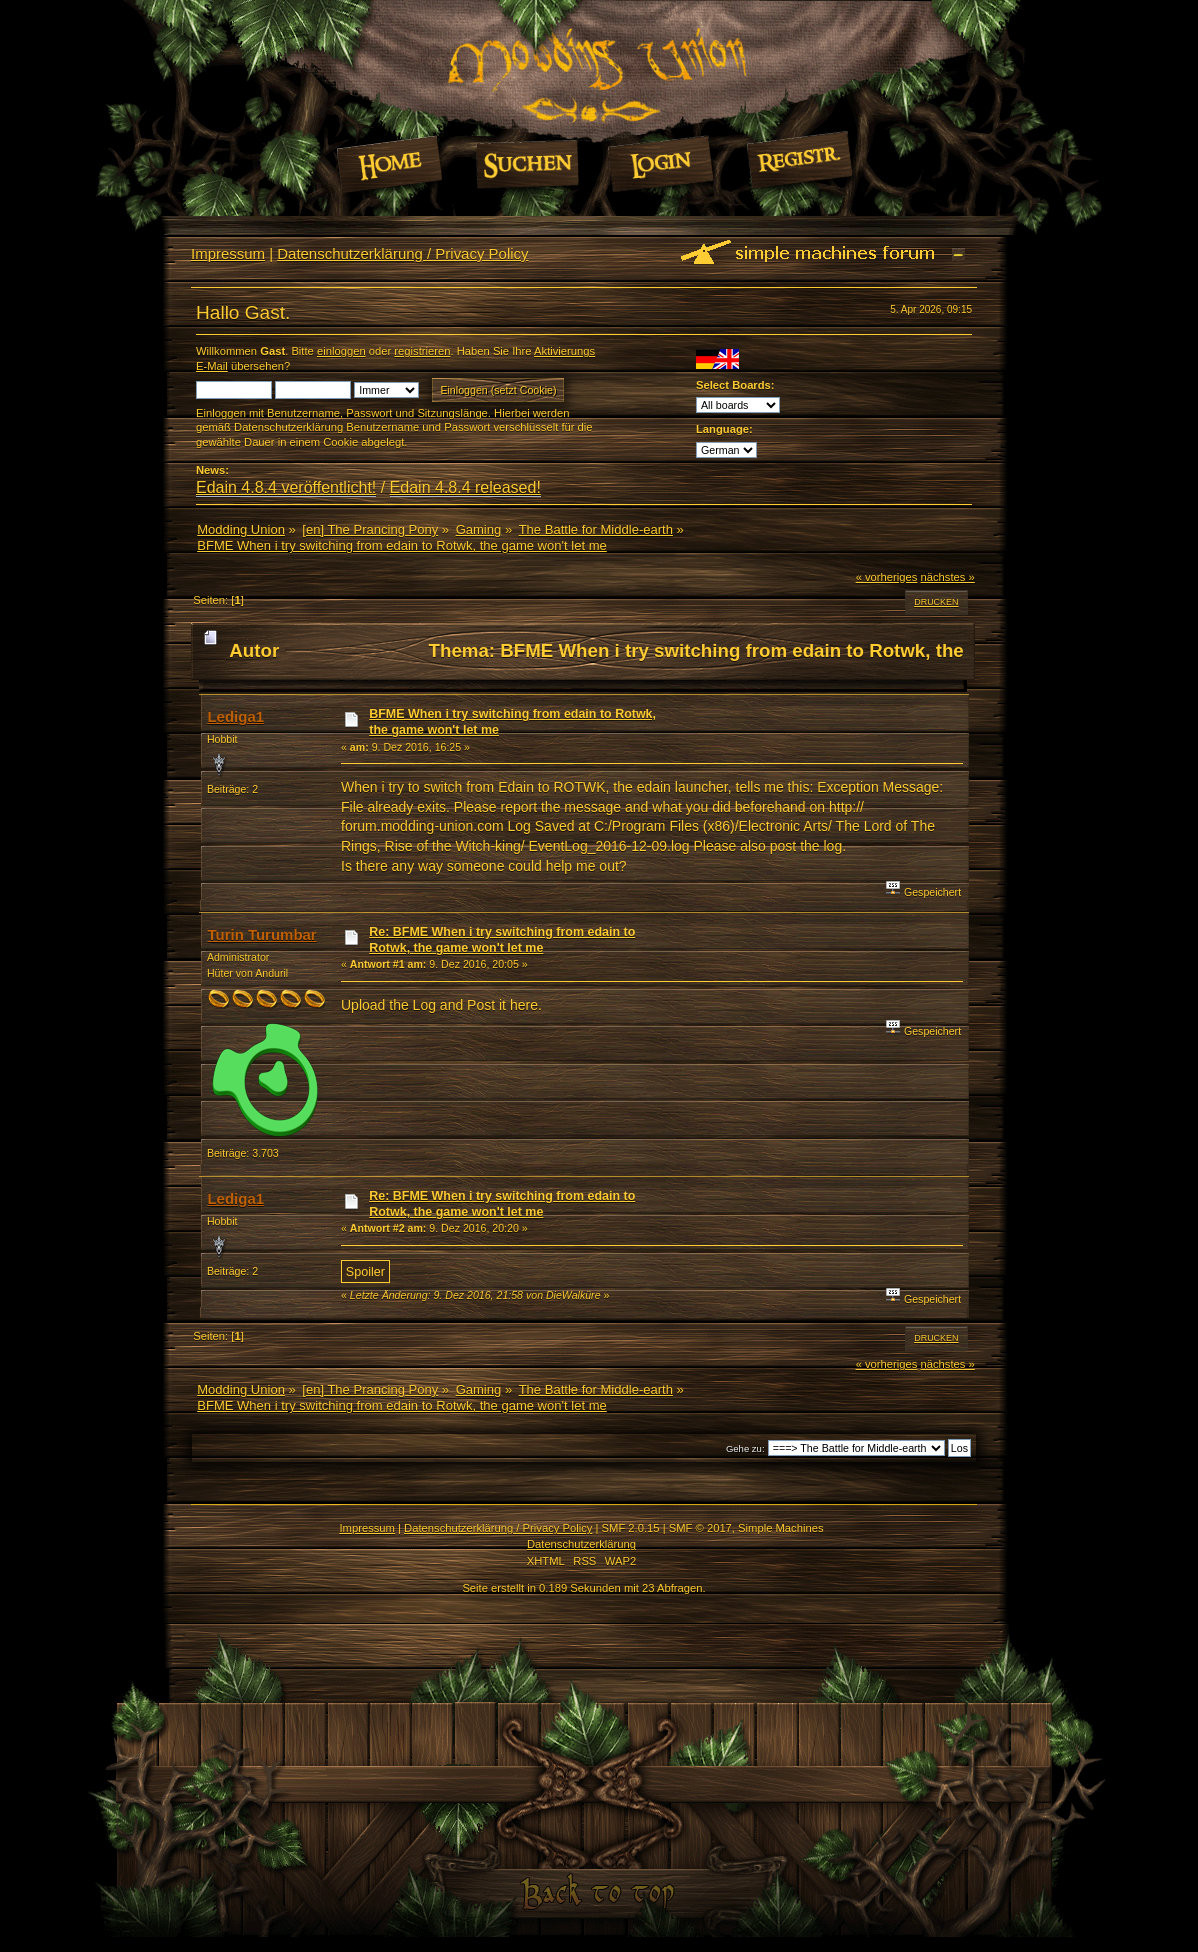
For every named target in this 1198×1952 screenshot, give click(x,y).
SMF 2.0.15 (631, 1528)
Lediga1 (235, 716)
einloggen (341, 351)
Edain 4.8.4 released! (465, 487)
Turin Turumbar (261, 934)
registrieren (422, 351)
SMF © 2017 (700, 1528)
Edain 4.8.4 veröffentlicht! (286, 487)
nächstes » (948, 577)
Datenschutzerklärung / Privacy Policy (402, 253)
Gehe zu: (745, 1448)
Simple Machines (780, 1528)
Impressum (228, 253)
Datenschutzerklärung (581, 1544)
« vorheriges (887, 577)
